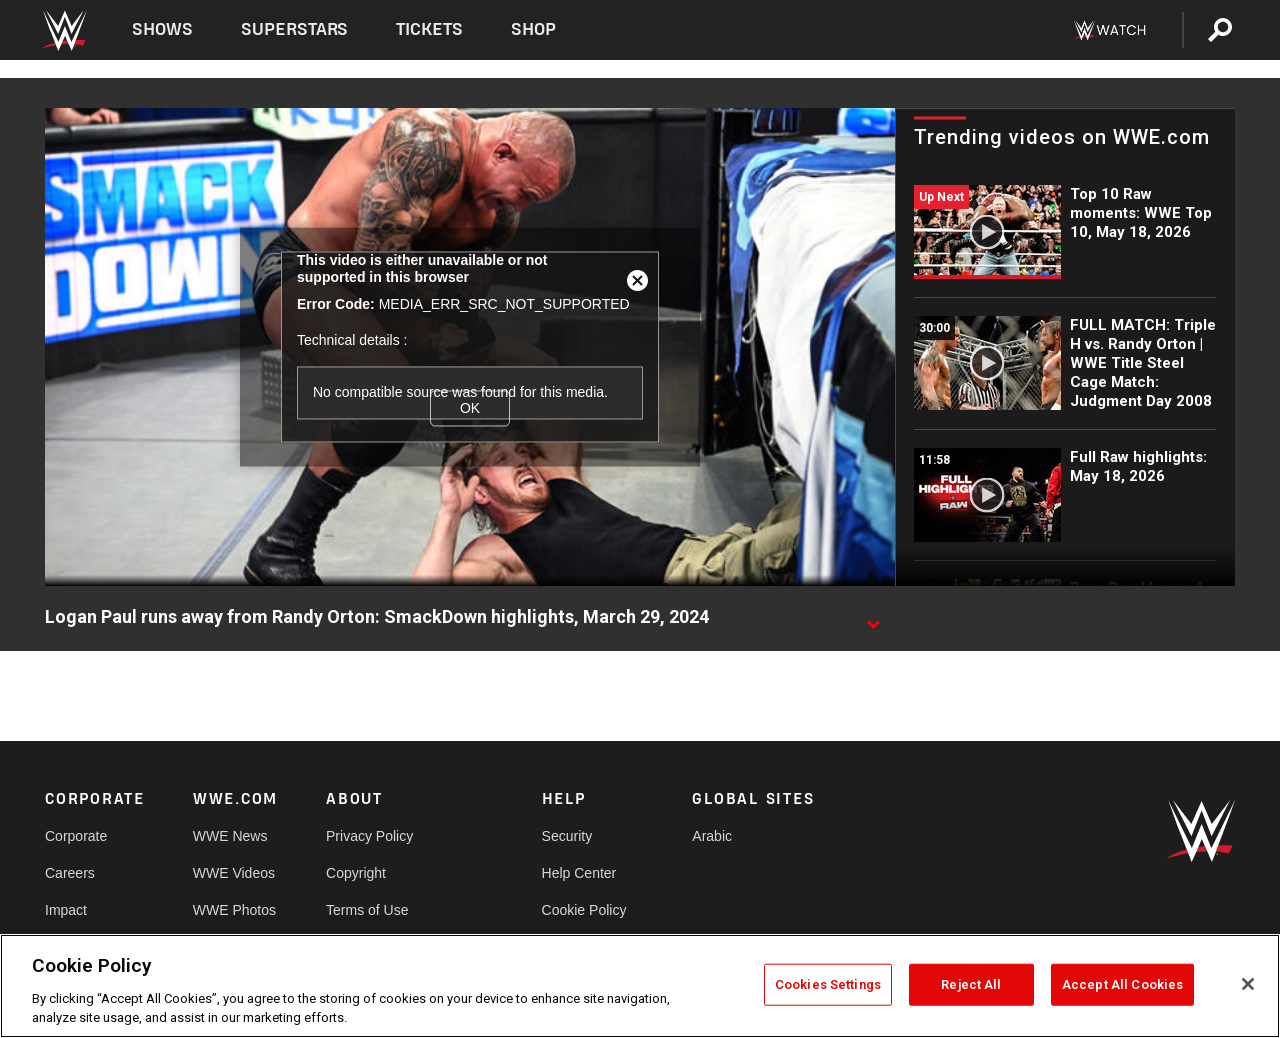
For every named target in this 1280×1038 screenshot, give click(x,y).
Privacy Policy (369, 836)
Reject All (971, 984)
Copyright (356, 873)
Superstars (295, 29)
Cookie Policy (584, 910)
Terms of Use (367, 910)
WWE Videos (234, 873)
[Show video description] (873, 618)
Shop (533, 29)
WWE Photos (234, 910)
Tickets (429, 29)
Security (567, 836)
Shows (162, 29)
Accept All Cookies (1122, 984)
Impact (66, 910)
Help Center (579, 873)
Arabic (712, 836)
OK (470, 408)
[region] (640, 986)
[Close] (1248, 984)
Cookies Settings (828, 984)
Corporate (76, 836)
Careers (70, 873)
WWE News (230, 836)
